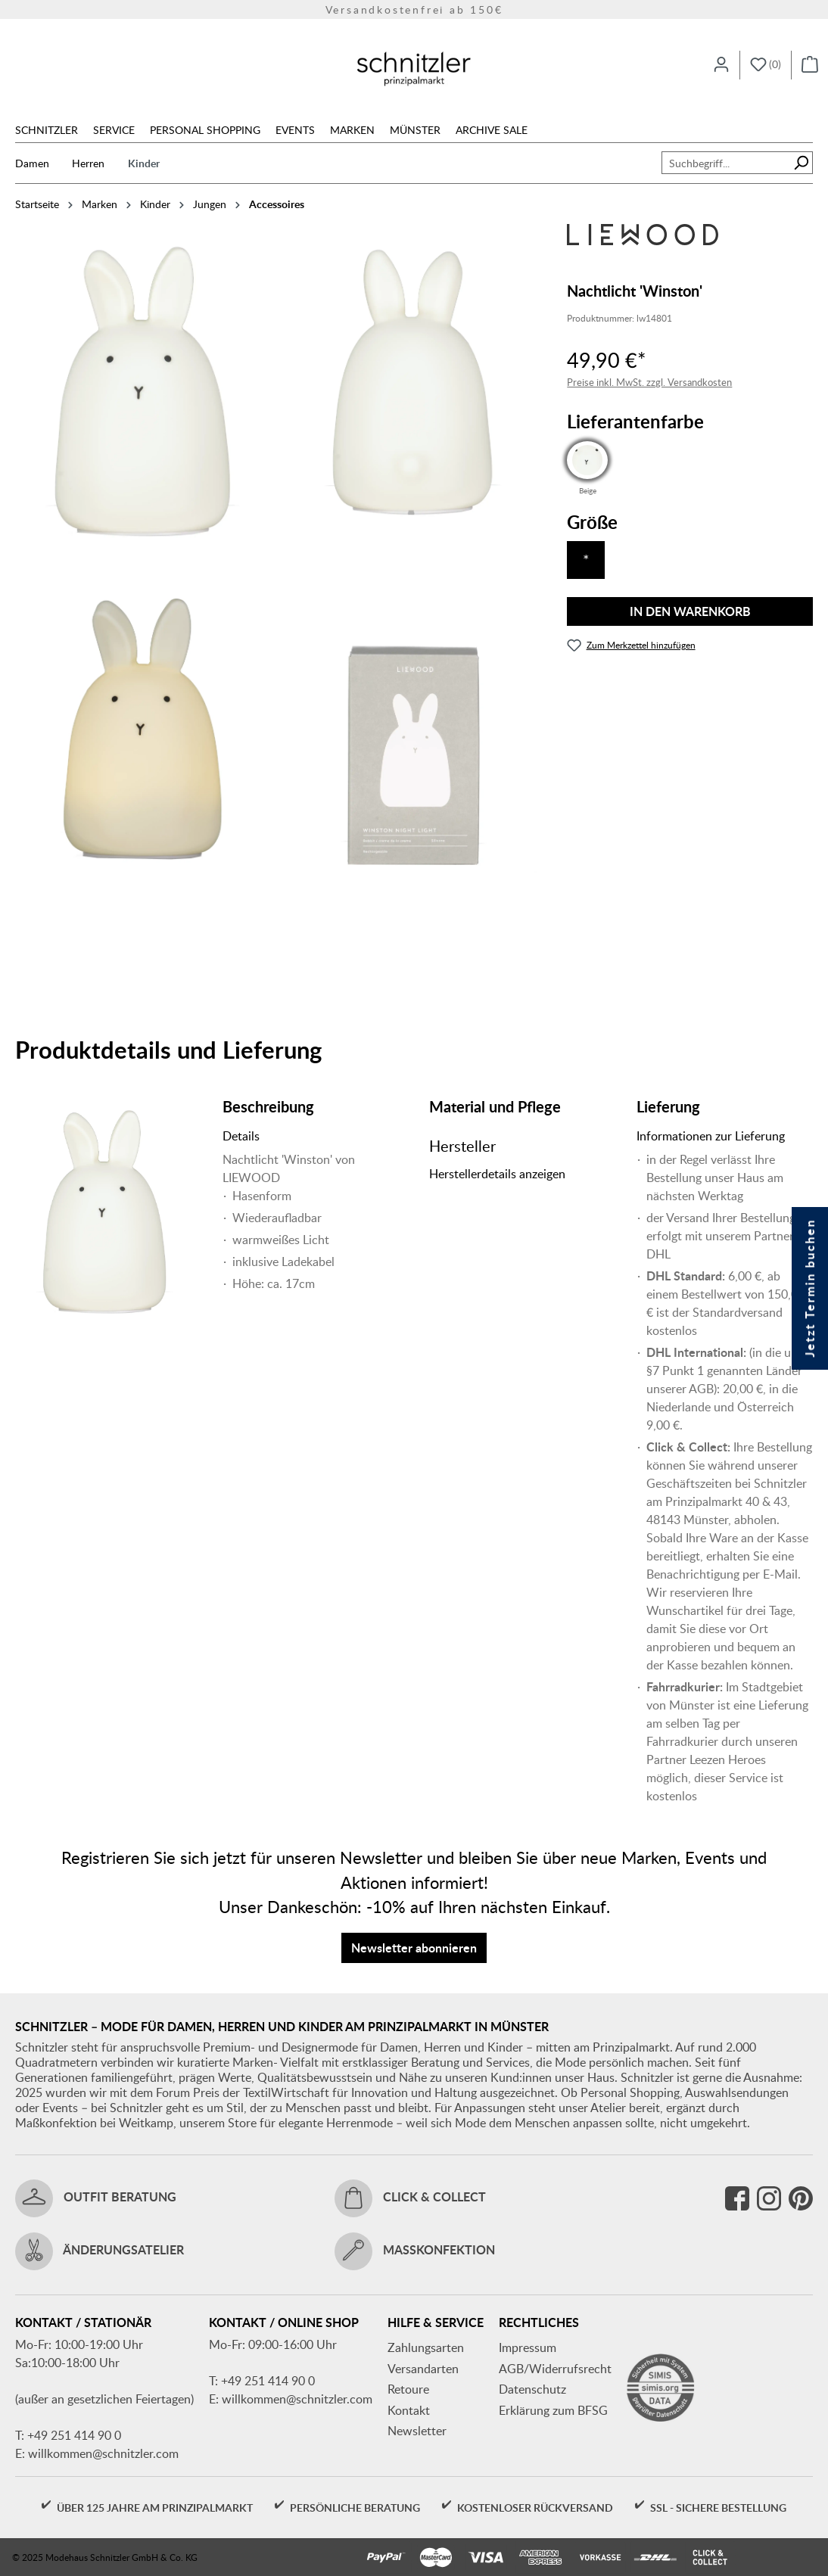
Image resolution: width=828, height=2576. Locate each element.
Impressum (527, 2347)
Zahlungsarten (426, 2347)
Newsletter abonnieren (414, 1947)
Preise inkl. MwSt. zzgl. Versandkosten (649, 382)
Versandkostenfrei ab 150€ (414, 9)
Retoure (408, 2389)
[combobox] (725, 162)
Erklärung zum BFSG (553, 2410)
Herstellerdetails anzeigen (497, 1173)
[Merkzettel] (765, 65)
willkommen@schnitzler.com (103, 2453)
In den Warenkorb (690, 611)
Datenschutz (532, 2389)
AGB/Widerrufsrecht (555, 2368)
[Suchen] (801, 162)
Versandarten (423, 2368)
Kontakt (409, 2410)
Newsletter (417, 2430)
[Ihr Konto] (721, 65)
